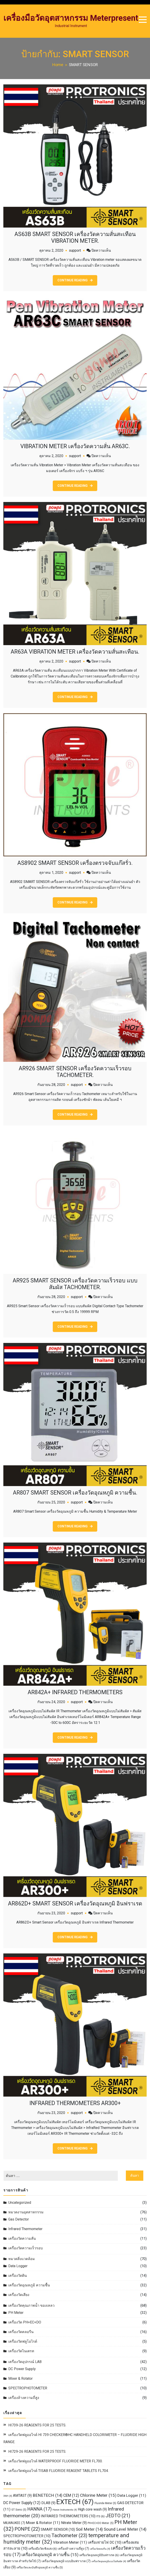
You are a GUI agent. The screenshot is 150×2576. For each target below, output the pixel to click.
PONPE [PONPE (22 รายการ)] (27, 2529)
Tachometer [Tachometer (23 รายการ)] (69, 2535)
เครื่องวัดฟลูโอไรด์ (22, 2341)
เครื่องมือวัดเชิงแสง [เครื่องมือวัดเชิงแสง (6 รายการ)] (42, 2548)
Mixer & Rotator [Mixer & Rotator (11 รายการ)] (43, 2522)
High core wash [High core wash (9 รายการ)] (92, 2509)
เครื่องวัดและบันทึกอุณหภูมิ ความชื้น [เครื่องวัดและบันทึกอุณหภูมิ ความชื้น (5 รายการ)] (40, 2567)
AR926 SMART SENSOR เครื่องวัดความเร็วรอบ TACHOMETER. (75, 1071)
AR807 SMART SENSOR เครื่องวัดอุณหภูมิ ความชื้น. (75, 1492)
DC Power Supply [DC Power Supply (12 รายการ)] (21, 2503)
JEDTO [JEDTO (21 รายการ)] (118, 2515)
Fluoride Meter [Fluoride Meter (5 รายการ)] (105, 2503)
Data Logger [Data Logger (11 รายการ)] (131, 2495)
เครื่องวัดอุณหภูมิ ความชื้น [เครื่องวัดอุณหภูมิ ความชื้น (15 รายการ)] (49, 2554)
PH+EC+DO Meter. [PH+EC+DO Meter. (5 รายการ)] (101, 2523)
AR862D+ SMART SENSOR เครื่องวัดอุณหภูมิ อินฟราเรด (75, 1903)
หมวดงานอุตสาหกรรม (26, 2212)
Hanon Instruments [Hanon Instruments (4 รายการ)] (65, 2509)
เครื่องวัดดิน (17, 2275)
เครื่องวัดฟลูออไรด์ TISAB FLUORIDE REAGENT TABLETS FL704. (58, 2471)
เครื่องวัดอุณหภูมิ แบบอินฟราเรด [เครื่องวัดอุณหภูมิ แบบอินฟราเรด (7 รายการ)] (66, 2561)
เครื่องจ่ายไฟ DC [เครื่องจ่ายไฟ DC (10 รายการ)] (104, 2542)
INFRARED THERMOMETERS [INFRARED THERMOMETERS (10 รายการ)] (68, 2516)
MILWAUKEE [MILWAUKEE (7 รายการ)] (14, 2523)
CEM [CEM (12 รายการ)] (71, 2495)
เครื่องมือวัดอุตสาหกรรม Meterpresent (70, 18)
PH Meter (15, 2312)
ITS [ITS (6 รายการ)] (100, 2516)
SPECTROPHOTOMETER (27, 2388)
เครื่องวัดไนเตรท (21, 2351)
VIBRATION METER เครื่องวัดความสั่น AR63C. (75, 446)
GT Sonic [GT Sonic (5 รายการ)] (18, 2509)
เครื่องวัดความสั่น (22, 2238)
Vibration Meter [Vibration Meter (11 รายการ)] (70, 2542)
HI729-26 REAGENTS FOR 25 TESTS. (37, 2451)
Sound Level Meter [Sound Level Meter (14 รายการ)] (125, 2529)
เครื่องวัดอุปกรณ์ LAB (25, 2362)
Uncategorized (19, 2202)
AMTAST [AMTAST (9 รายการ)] (22, 2496)
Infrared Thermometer (25, 2229)
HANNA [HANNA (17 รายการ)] (39, 2509)
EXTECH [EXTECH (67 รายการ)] (75, 2502)
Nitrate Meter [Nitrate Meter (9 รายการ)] (74, 2523)
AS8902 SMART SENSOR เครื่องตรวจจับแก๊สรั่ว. (75, 863)
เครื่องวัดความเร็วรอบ (25, 2248)
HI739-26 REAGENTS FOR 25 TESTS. (37, 2425)
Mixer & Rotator (20, 2378)
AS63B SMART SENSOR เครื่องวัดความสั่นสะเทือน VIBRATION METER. (75, 237)
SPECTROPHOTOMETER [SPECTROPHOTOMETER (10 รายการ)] (27, 2536)
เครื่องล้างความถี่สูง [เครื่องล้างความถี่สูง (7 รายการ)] (73, 2548)
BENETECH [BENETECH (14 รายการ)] (47, 2495)
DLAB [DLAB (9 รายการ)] (48, 2503)
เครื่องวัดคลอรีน (21, 2332)
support (75, 250)
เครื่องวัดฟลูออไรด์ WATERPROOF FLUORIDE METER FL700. (55, 2461)
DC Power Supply (22, 2369)
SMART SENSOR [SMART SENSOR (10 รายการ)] (58, 2529)
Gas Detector (18, 2219)
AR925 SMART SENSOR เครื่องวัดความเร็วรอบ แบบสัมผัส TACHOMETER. (75, 1283)
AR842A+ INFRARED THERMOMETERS (75, 1692)
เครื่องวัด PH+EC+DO (24, 2322)
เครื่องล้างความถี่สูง (23, 2398)
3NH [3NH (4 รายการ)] (7, 2495)
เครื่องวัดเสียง (18, 2295)
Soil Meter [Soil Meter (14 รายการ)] (89, 2529)
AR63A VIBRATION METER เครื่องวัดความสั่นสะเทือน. (75, 651)
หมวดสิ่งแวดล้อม (21, 2259)
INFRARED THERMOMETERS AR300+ (75, 2103)
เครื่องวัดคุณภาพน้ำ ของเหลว (31, 2305)
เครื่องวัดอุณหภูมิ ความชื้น (29, 2285)
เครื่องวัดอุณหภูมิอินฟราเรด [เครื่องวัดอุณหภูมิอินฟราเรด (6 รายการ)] (99, 2555)
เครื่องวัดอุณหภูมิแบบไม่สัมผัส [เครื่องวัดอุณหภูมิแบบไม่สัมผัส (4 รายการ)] (108, 2561)
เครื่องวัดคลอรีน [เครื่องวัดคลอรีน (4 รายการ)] (100, 2548)
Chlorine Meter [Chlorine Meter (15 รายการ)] (98, 2495)
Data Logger (17, 2266)
